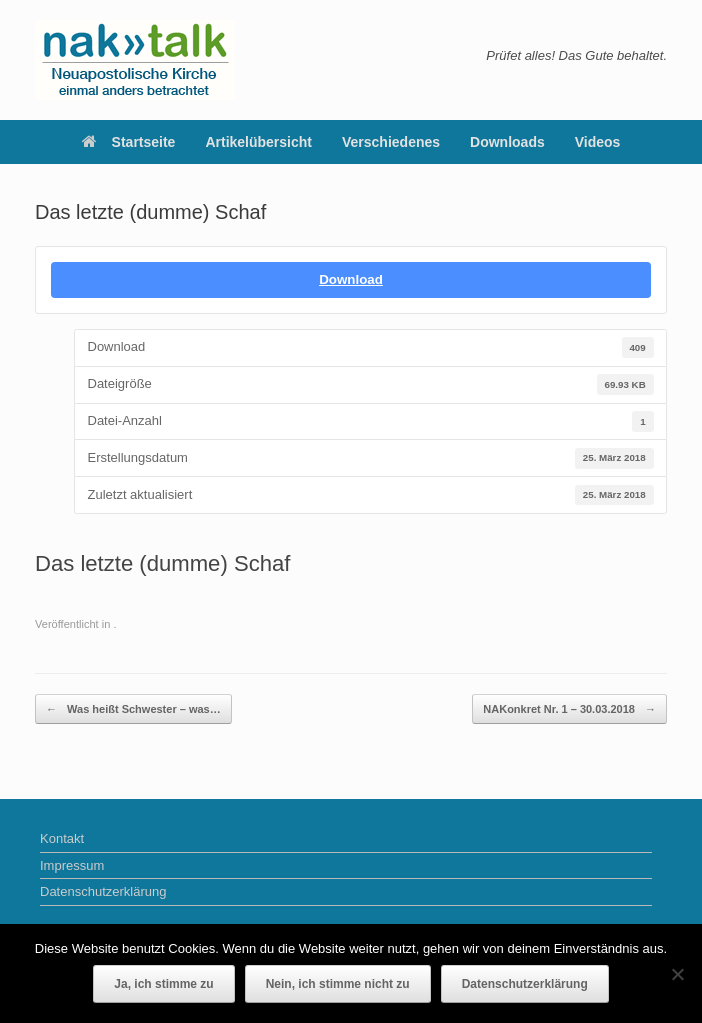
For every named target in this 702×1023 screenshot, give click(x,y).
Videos (598, 142)
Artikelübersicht (258, 142)
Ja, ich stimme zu (163, 984)
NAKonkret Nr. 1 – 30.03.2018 (569, 709)
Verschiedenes (391, 142)
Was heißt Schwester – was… (133, 709)
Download (351, 279)
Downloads (507, 142)
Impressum (72, 865)
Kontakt (62, 838)
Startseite (129, 142)
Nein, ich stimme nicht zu (338, 984)
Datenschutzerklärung (103, 891)
